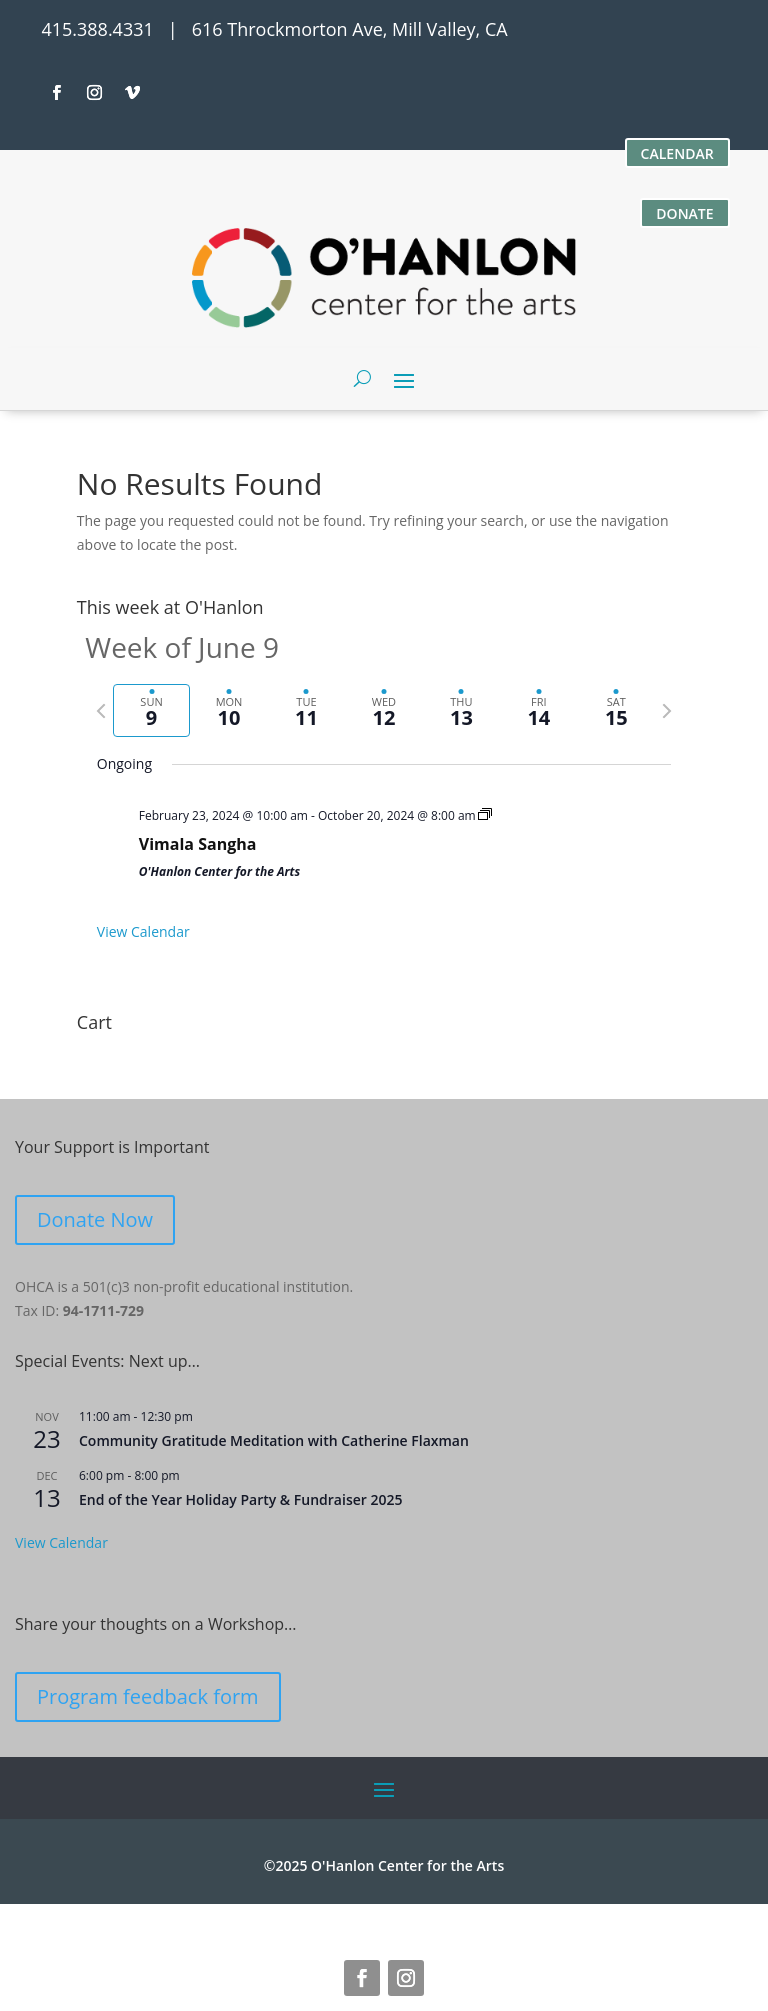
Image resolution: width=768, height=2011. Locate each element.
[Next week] (667, 711)
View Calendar (143, 931)
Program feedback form (148, 1696)
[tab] (151, 710)
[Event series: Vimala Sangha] (485, 815)
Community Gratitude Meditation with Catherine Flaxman (274, 1440)
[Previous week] (101, 711)
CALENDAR (677, 153)
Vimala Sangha (198, 844)
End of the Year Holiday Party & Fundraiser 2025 (240, 1499)
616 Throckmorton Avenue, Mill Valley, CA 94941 (292, 1917)
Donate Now (95, 1219)
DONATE (684, 213)
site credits (584, 1917)
